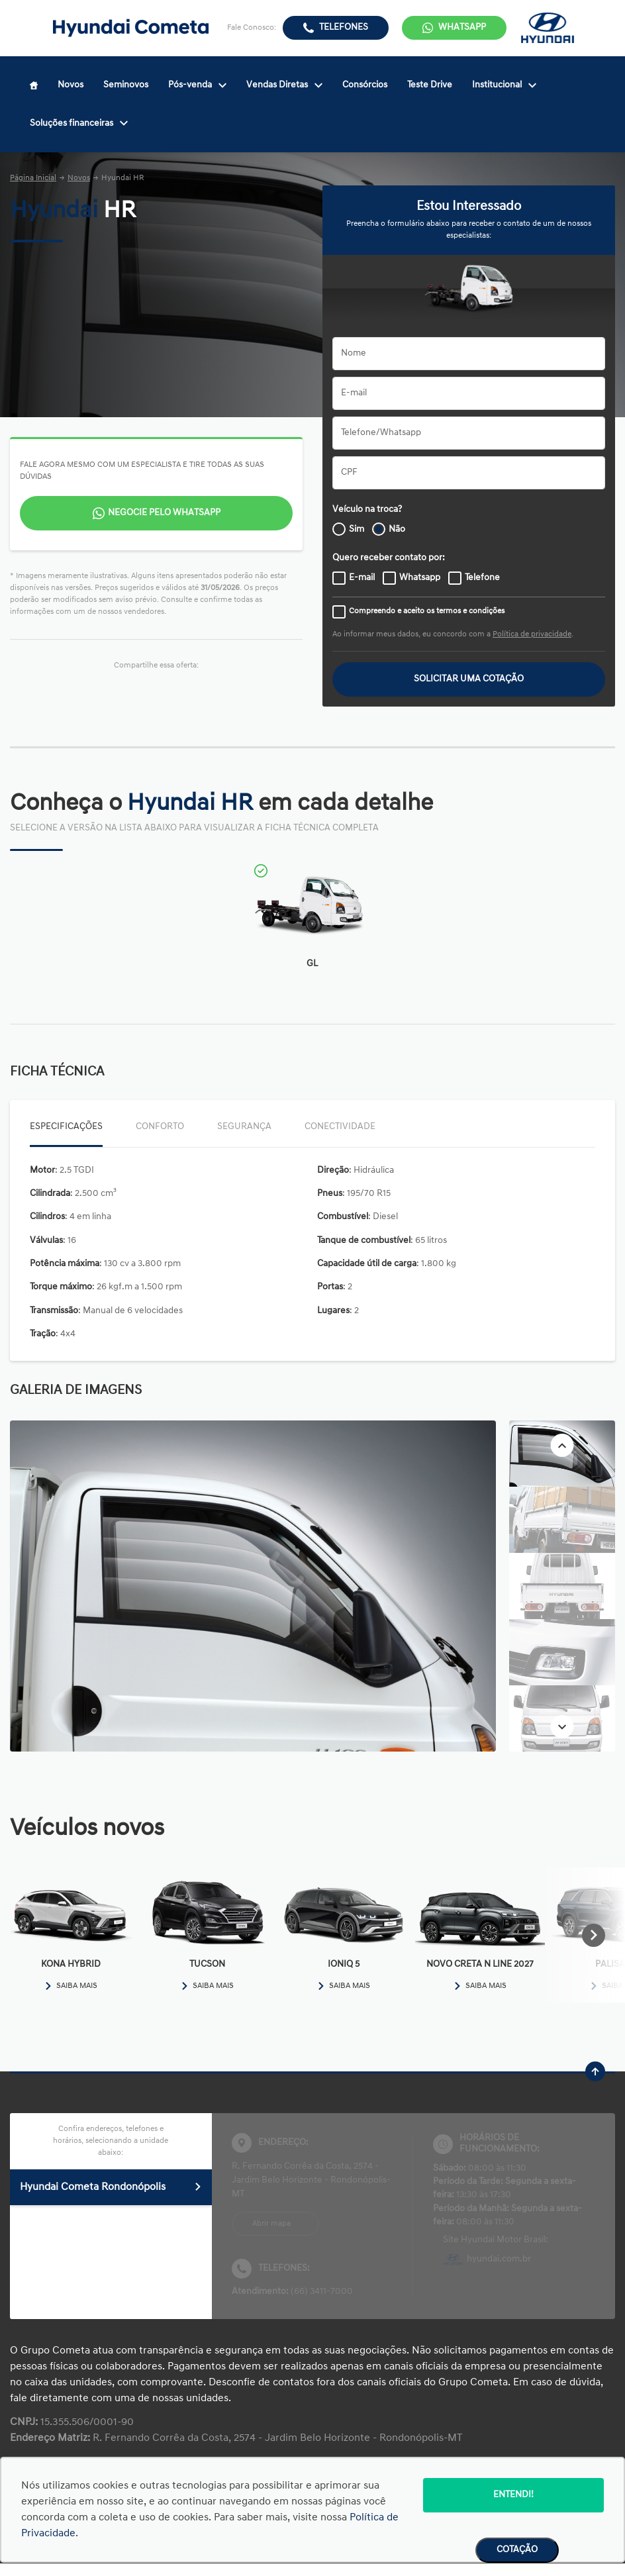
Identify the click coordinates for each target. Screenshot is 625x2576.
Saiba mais (70, 1986)
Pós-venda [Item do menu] (197, 85)
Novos (79, 178)
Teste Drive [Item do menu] (429, 85)
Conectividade (340, 1127)
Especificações (66, 1127)
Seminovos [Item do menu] (125, 85)
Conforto (160, 1127)
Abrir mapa (271, 2224)
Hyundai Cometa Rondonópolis (111, 2187)
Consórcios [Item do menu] (364, 85)
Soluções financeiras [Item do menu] (79, 123)
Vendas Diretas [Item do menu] (284, 85)
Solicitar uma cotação (469, 679)
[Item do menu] (34, 85)
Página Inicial (33, 178)
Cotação (517, 2550)
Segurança (244, 1127)
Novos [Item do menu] (70, 85)
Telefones (343, 27)
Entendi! (513, 2495)
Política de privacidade (532, 634)
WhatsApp (462, 27)
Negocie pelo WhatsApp (164, 513)
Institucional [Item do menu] (504, 85)
